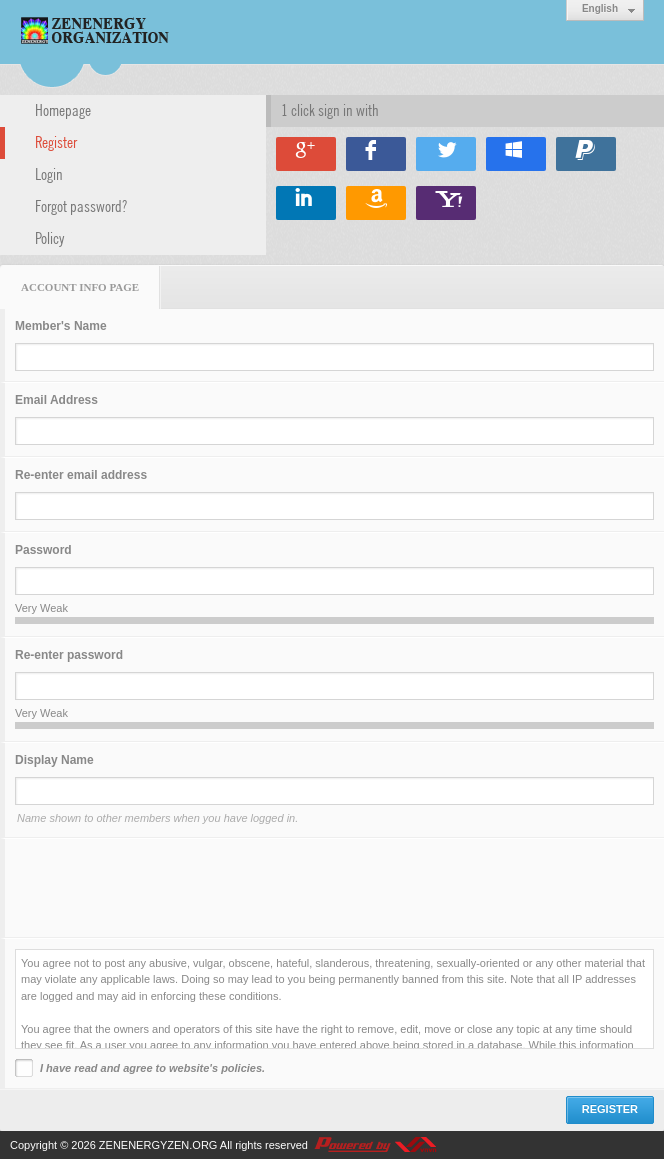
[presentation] (167, 888)
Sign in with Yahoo (446, 203)
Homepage (63, 109)
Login (49, 173)
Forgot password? (81, 205)
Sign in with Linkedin (306, 203)
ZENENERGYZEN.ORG (158, 1145)
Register (56, 141)
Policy (50, 237)
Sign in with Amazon (376, 203)
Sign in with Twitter (446, 154)
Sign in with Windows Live (516, 154)
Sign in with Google (306, 154)
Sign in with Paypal (586, 154)
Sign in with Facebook (376, 154)
